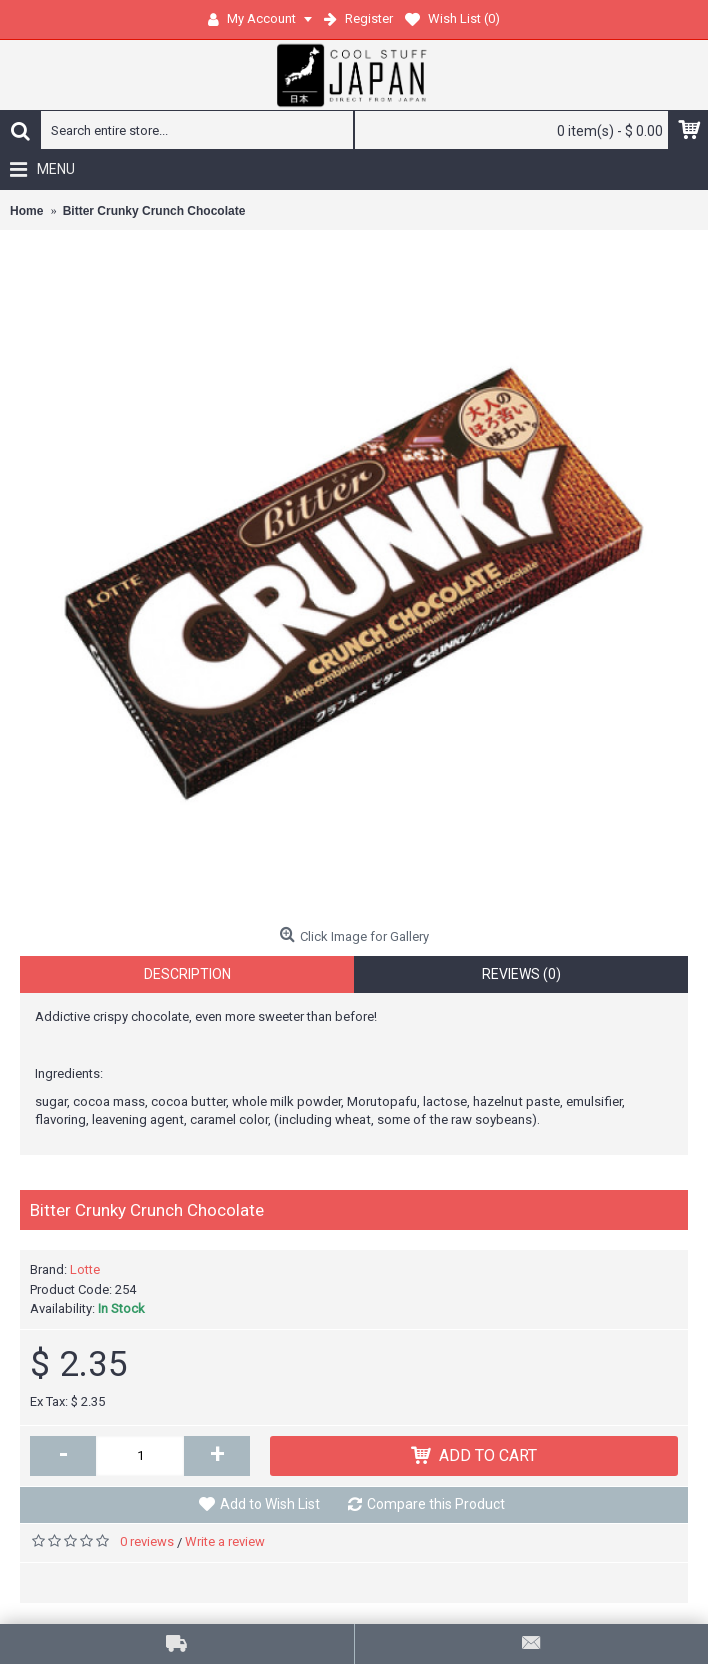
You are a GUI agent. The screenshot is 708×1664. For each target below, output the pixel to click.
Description (187, 974)
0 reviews (147, 1541)
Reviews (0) (521, 974)
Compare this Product (436, 1504)
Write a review (225, 1541)
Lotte (85, 1269)
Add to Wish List (270, 1504)
